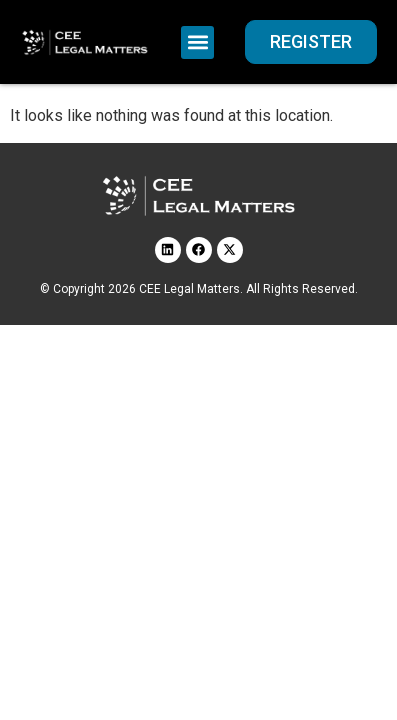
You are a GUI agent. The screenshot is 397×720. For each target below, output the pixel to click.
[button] (197, 42)
